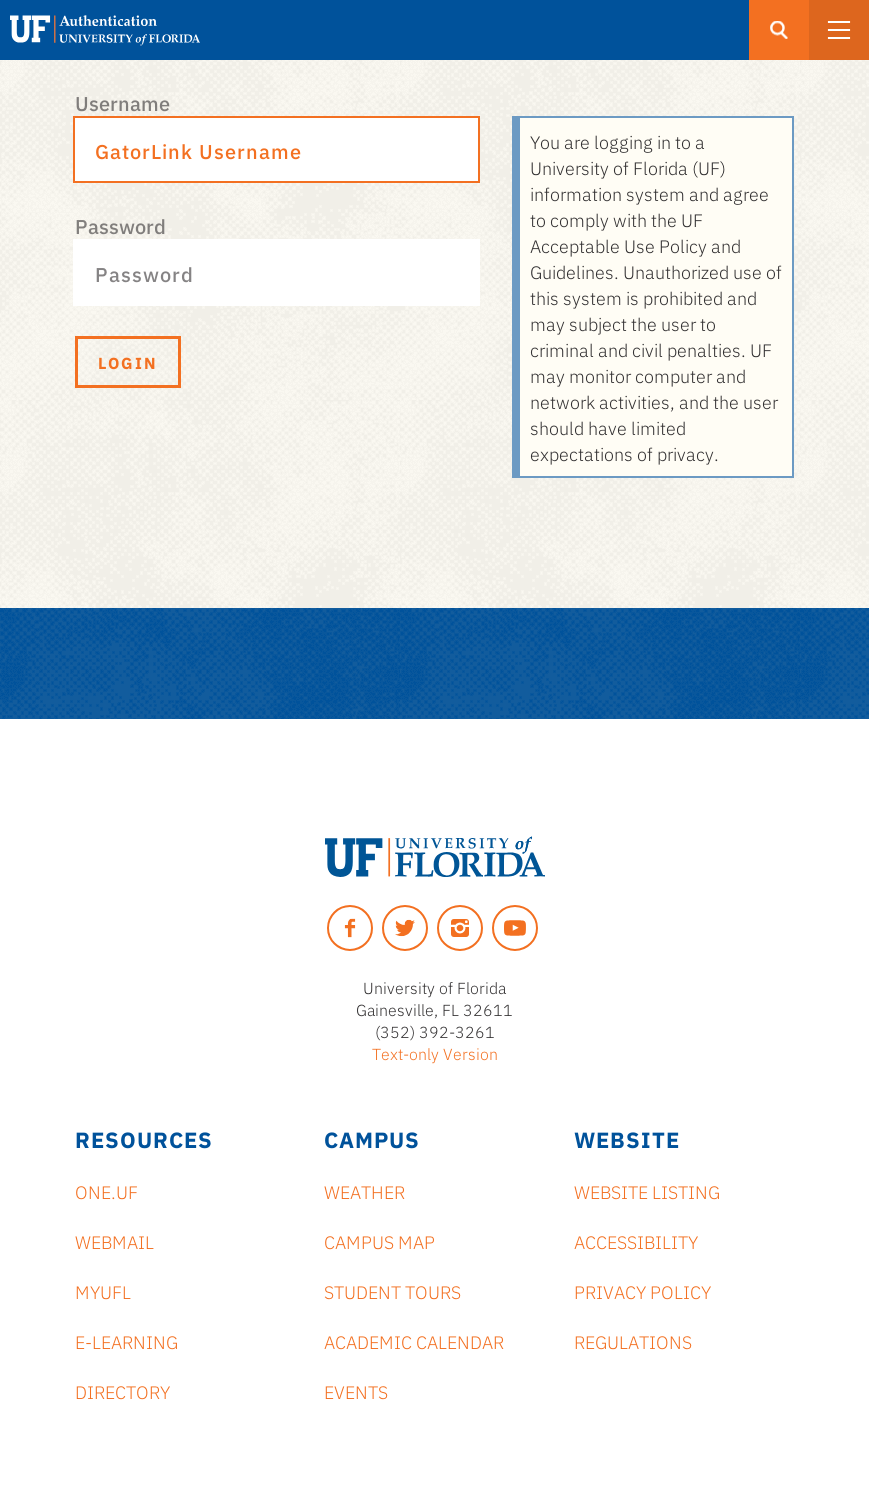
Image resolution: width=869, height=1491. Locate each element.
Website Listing (647, 1191)
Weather (364, 1191)
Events (356, 1391)
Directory (122, 1391)
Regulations (633, 1341)
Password (120, 225)
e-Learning (126, 1341)
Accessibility (636, 1241)
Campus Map (379, 1241)
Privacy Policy (642, 1291)
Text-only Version (435, 1053)
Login (128, 362)
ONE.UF (106, 1191)
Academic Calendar (414, 1341)
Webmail (114, 1241)
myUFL (103, 1291)
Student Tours (392, 1291)
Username (122, 102)
